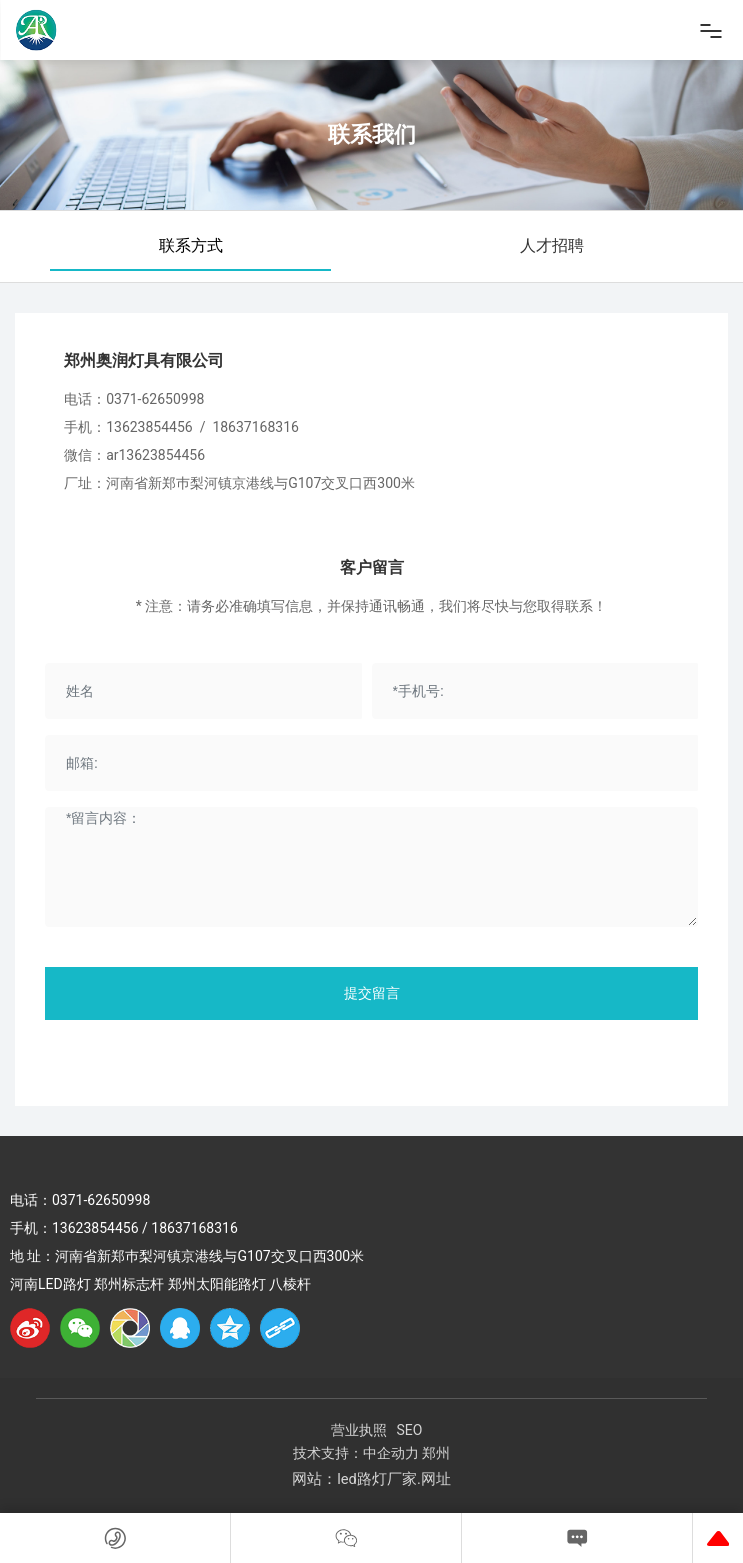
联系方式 (191, 245)
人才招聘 (552, 245)
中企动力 (391, 1453)
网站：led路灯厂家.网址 (371, 1479)
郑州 (436, 1453)
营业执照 (359, 1430)
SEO (410, 1430)
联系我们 (372, 134)
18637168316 (255, 427)
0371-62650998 (155, 399)
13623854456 (149, 427)
